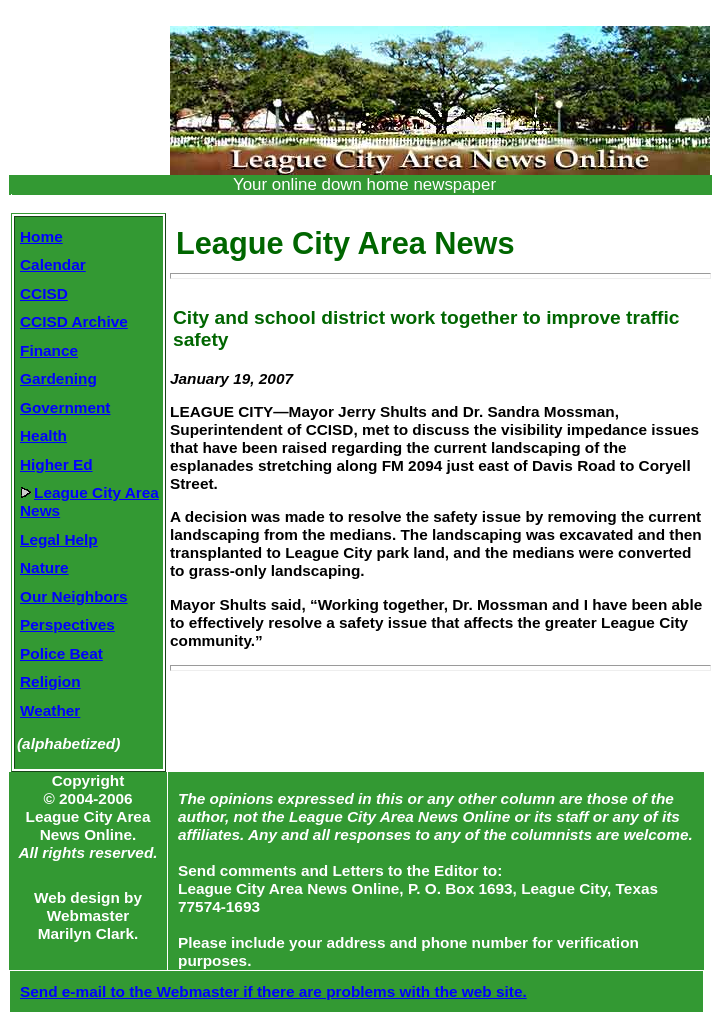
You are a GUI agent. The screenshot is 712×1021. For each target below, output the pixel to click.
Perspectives (67, 624)
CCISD (44, 293)
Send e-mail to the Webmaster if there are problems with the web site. (273, 991)
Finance (49, 350)
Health (43, 435)
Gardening (58, 378)
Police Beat (61, 653)
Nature (44, 567)
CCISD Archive (74, 321)
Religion (50, 681)
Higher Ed (56, 464)
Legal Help (59, 539)
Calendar (53, 264)
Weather (50, 710)
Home (41, 236)
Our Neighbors (74, 596)
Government (65, 407)
